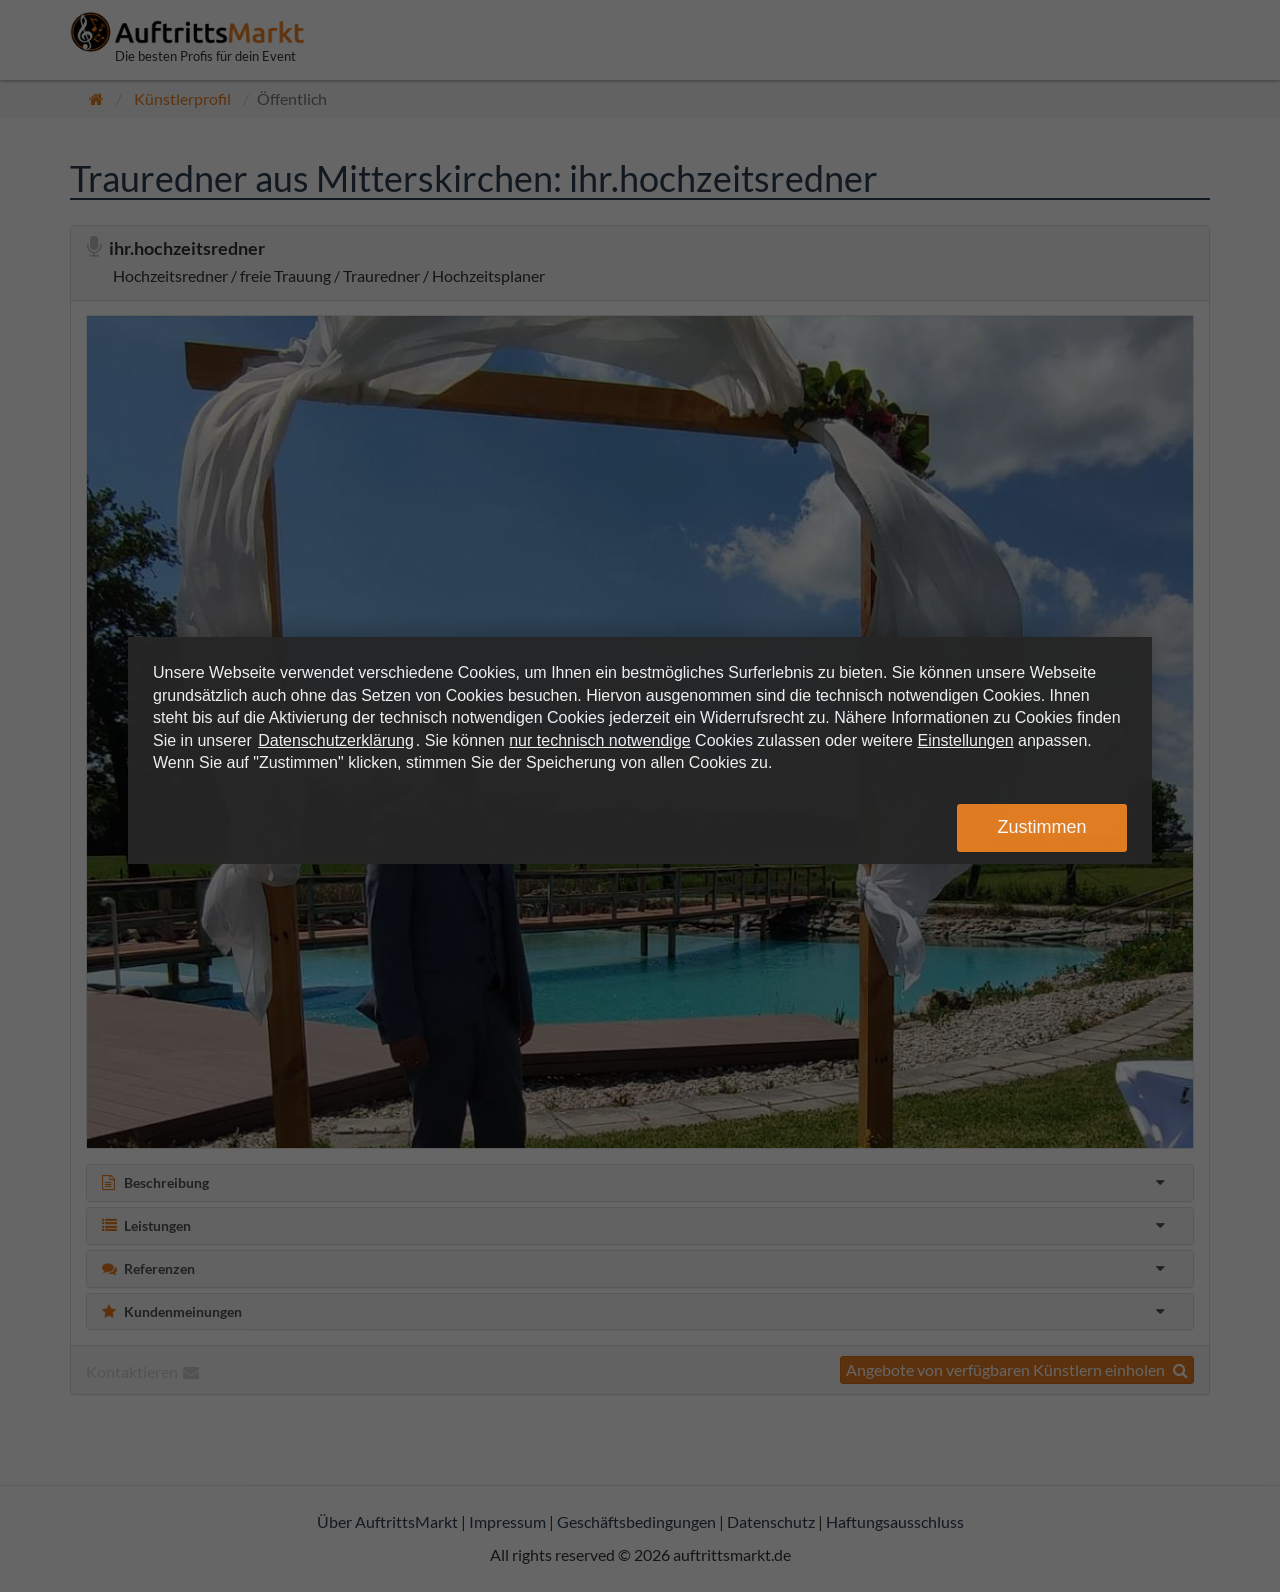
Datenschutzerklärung (336, 740)
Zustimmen (1041, 827)
